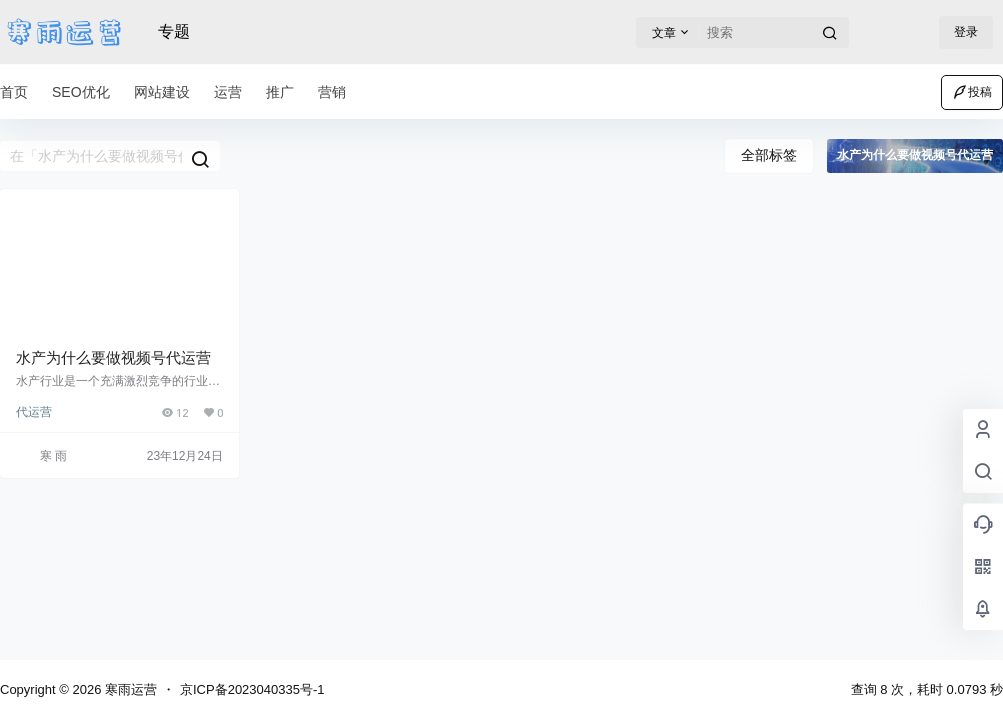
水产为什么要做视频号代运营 (113, 357)
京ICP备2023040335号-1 (252, 689)
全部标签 (769, 155)
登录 (966, 32)
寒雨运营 (129, 689)
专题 (174, 31)
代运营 (34, 412)
